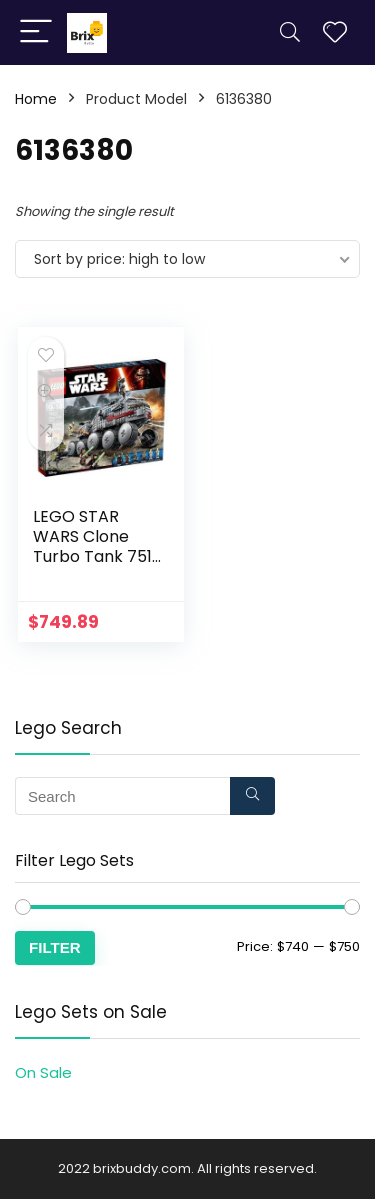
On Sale (43, 1072)
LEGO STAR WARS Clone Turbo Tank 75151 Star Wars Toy (100, 546)
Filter (55, 947)
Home (36, 99)
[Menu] (36, 32)
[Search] (290, 32)
